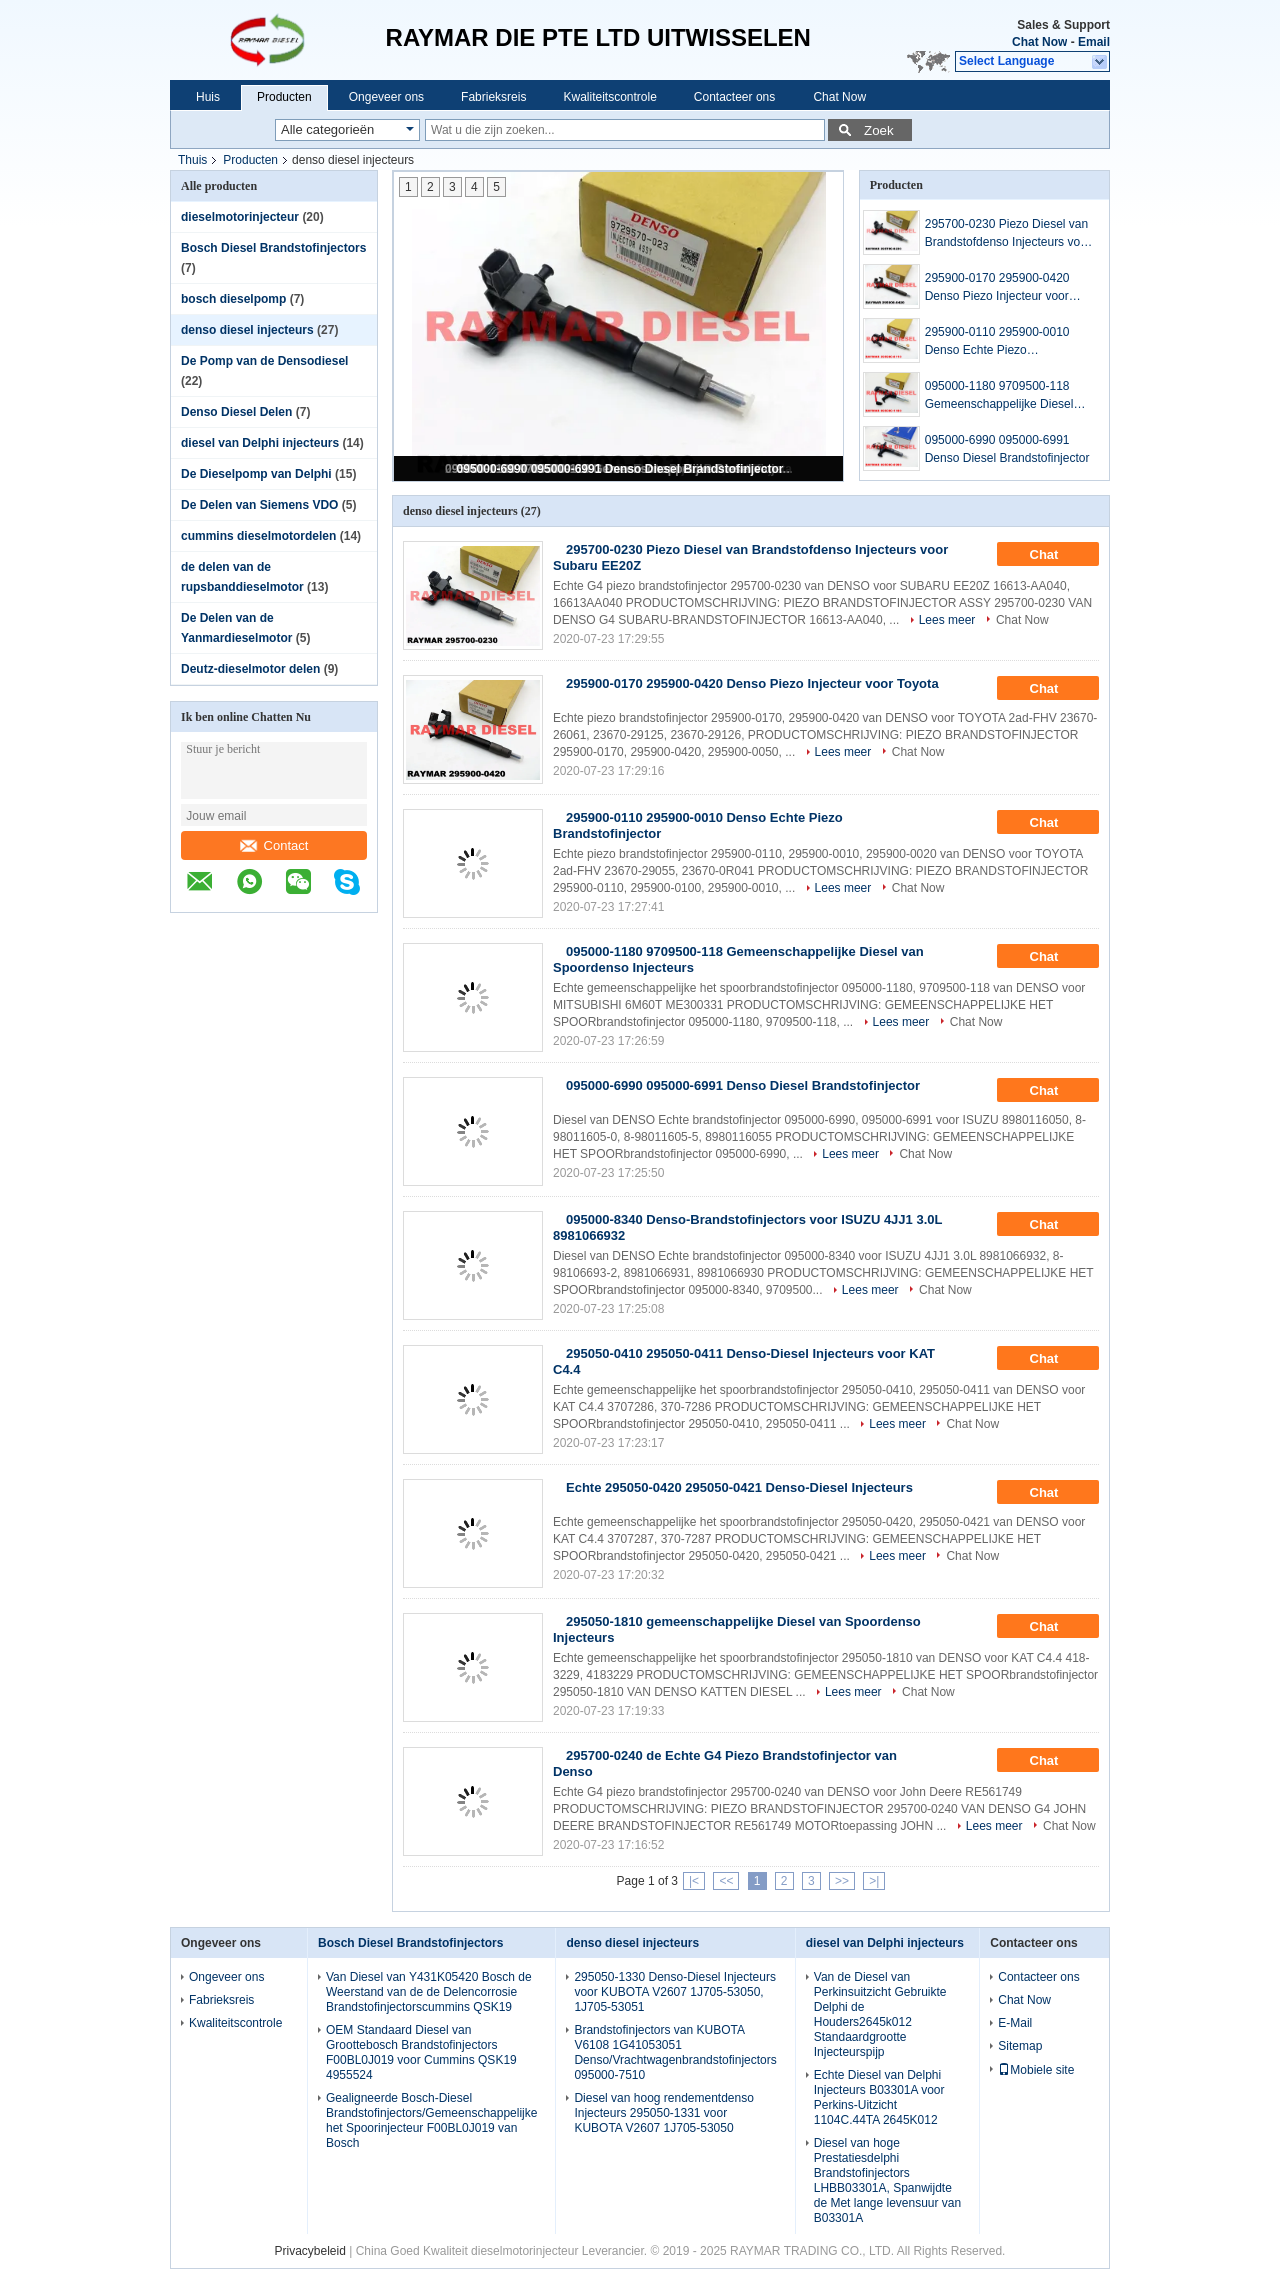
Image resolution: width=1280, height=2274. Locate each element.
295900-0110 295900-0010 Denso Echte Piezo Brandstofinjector (997, 342)
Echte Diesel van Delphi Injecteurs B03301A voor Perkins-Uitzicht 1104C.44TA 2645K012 (879, 2097)
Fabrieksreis (493, 97)
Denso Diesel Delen (236, 412)
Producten (284, 97)
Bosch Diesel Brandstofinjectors (273, 248)
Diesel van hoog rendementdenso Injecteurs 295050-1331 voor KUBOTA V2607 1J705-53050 (663, 2113)
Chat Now (1039, 42)
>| (874, 1881)
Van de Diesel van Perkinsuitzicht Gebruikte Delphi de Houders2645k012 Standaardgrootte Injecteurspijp (880, 2014)
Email (1094, 42)
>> (842, 1881)
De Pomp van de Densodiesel (264, 361)
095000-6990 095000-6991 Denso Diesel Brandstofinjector (620, 469)
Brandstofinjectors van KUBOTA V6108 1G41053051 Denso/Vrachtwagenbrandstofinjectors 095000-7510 (675, 2052)
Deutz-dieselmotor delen (250, 669)
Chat (1058, 555)
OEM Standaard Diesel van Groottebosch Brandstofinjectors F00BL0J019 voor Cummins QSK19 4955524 (421, 2052)
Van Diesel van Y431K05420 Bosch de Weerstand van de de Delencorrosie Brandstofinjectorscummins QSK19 (429, 1992)
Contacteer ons (734, 97)
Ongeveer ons (386, 97)
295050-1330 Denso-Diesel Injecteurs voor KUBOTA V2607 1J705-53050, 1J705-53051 (674, 1992)
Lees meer (947, 620)
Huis (208, 97)
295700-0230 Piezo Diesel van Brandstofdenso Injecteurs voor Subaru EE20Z (1008, 234)
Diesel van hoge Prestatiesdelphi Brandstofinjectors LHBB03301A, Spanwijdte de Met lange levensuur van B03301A (887, 2180)
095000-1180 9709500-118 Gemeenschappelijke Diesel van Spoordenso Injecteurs (999, 396)
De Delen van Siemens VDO (259, 505)
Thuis (192, 160)
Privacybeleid (310, 2251)
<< (726, 1881)
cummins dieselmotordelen (258, 536)
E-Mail (1015, 2023)
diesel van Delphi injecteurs (260, 443)
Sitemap (1020, 2046)
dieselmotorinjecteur (240, 217)
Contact (274, 845)
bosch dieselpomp (233, 299)
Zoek (879, 130)
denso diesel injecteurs (247, 330)
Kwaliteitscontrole (609, 97)
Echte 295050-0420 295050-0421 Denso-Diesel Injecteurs (739, 1487)
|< (694, 1881)
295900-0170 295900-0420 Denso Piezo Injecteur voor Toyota (997, 288)
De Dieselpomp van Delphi (256, 474)
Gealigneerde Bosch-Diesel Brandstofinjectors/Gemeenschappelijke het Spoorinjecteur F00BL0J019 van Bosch (431, 2120)
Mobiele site (1036, 2070)
